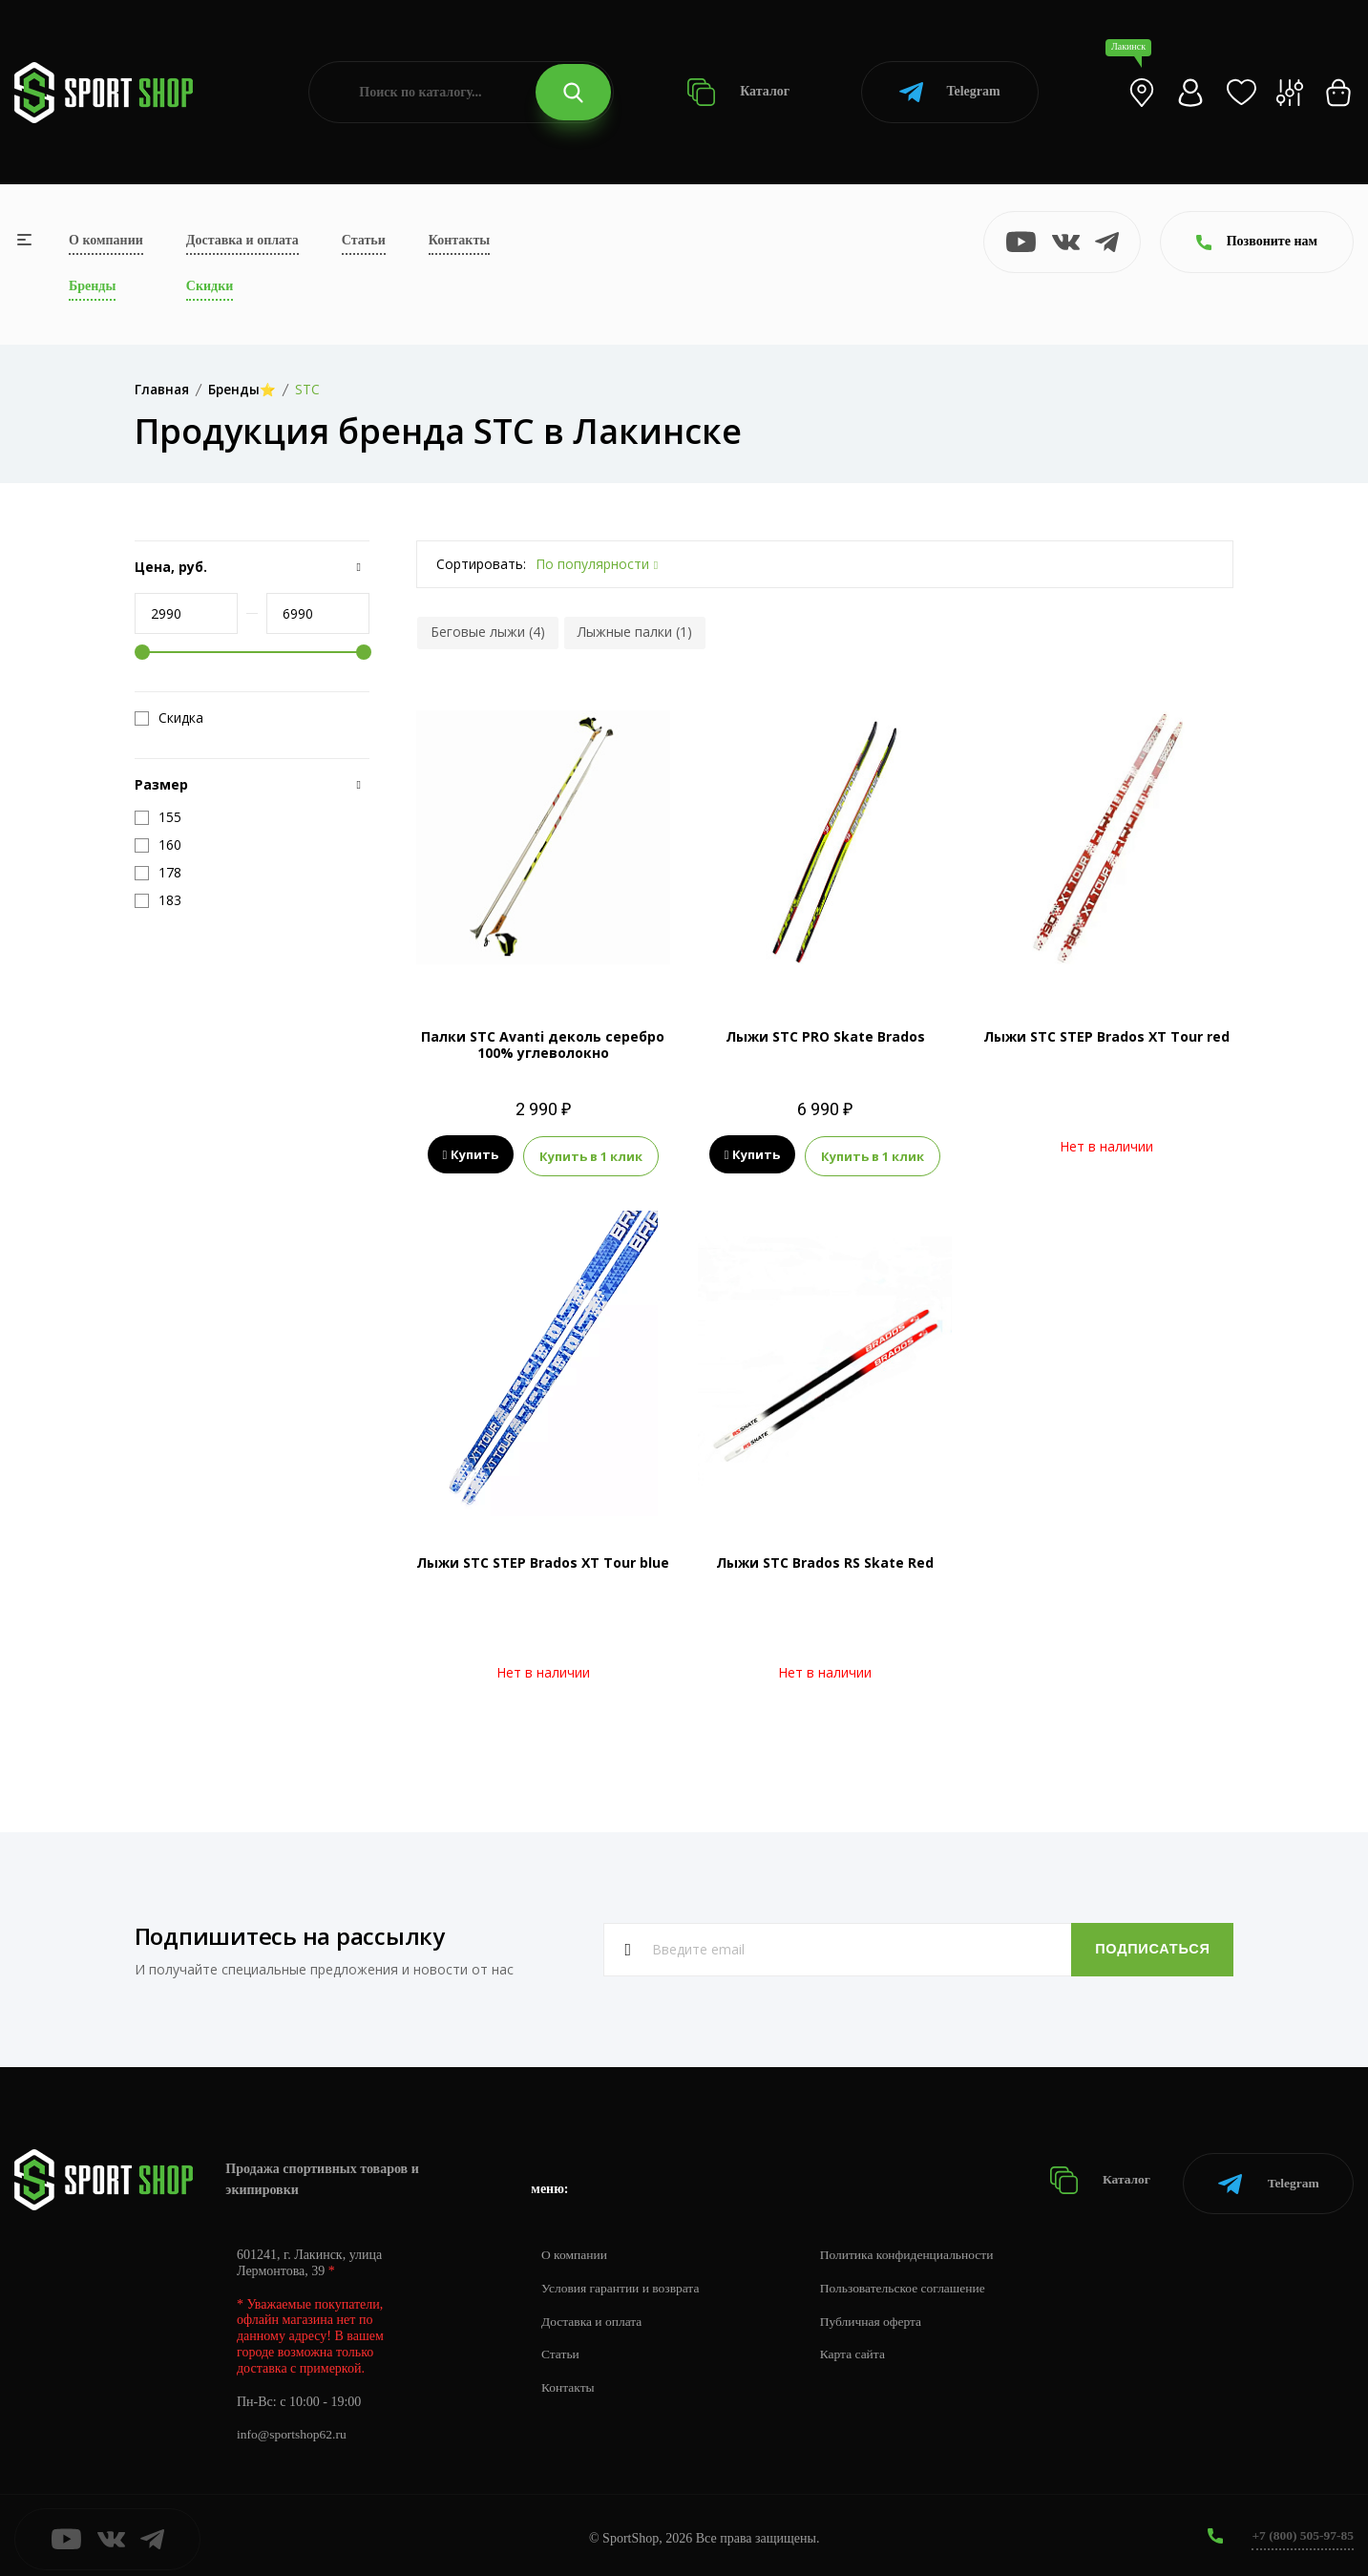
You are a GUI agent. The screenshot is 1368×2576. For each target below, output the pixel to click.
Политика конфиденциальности (917, 2247)
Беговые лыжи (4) (488, 632)
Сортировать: (481, 564)
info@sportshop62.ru (293, 2427)
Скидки (209, 286)
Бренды (92, 286)
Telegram (949, 92)
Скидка (169, 718)
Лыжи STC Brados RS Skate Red (825, 1561)
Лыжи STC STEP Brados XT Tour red (1106, 1036)
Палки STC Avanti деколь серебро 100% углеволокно (542, 1044)
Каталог (738, 92)
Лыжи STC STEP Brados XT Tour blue (542, 1561)
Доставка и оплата (242, 240)
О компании (106, 240)
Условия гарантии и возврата (623, 2280)
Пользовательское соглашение (913, 2280)
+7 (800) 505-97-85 (1301, 2528)
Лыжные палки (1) (635, 632)
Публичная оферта (879, 2314)
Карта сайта (860, 2347)
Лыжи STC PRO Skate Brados (825, 1036)
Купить (471, 1155)
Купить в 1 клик (590, 1155)
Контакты (459, 240)
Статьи (364, 240)
